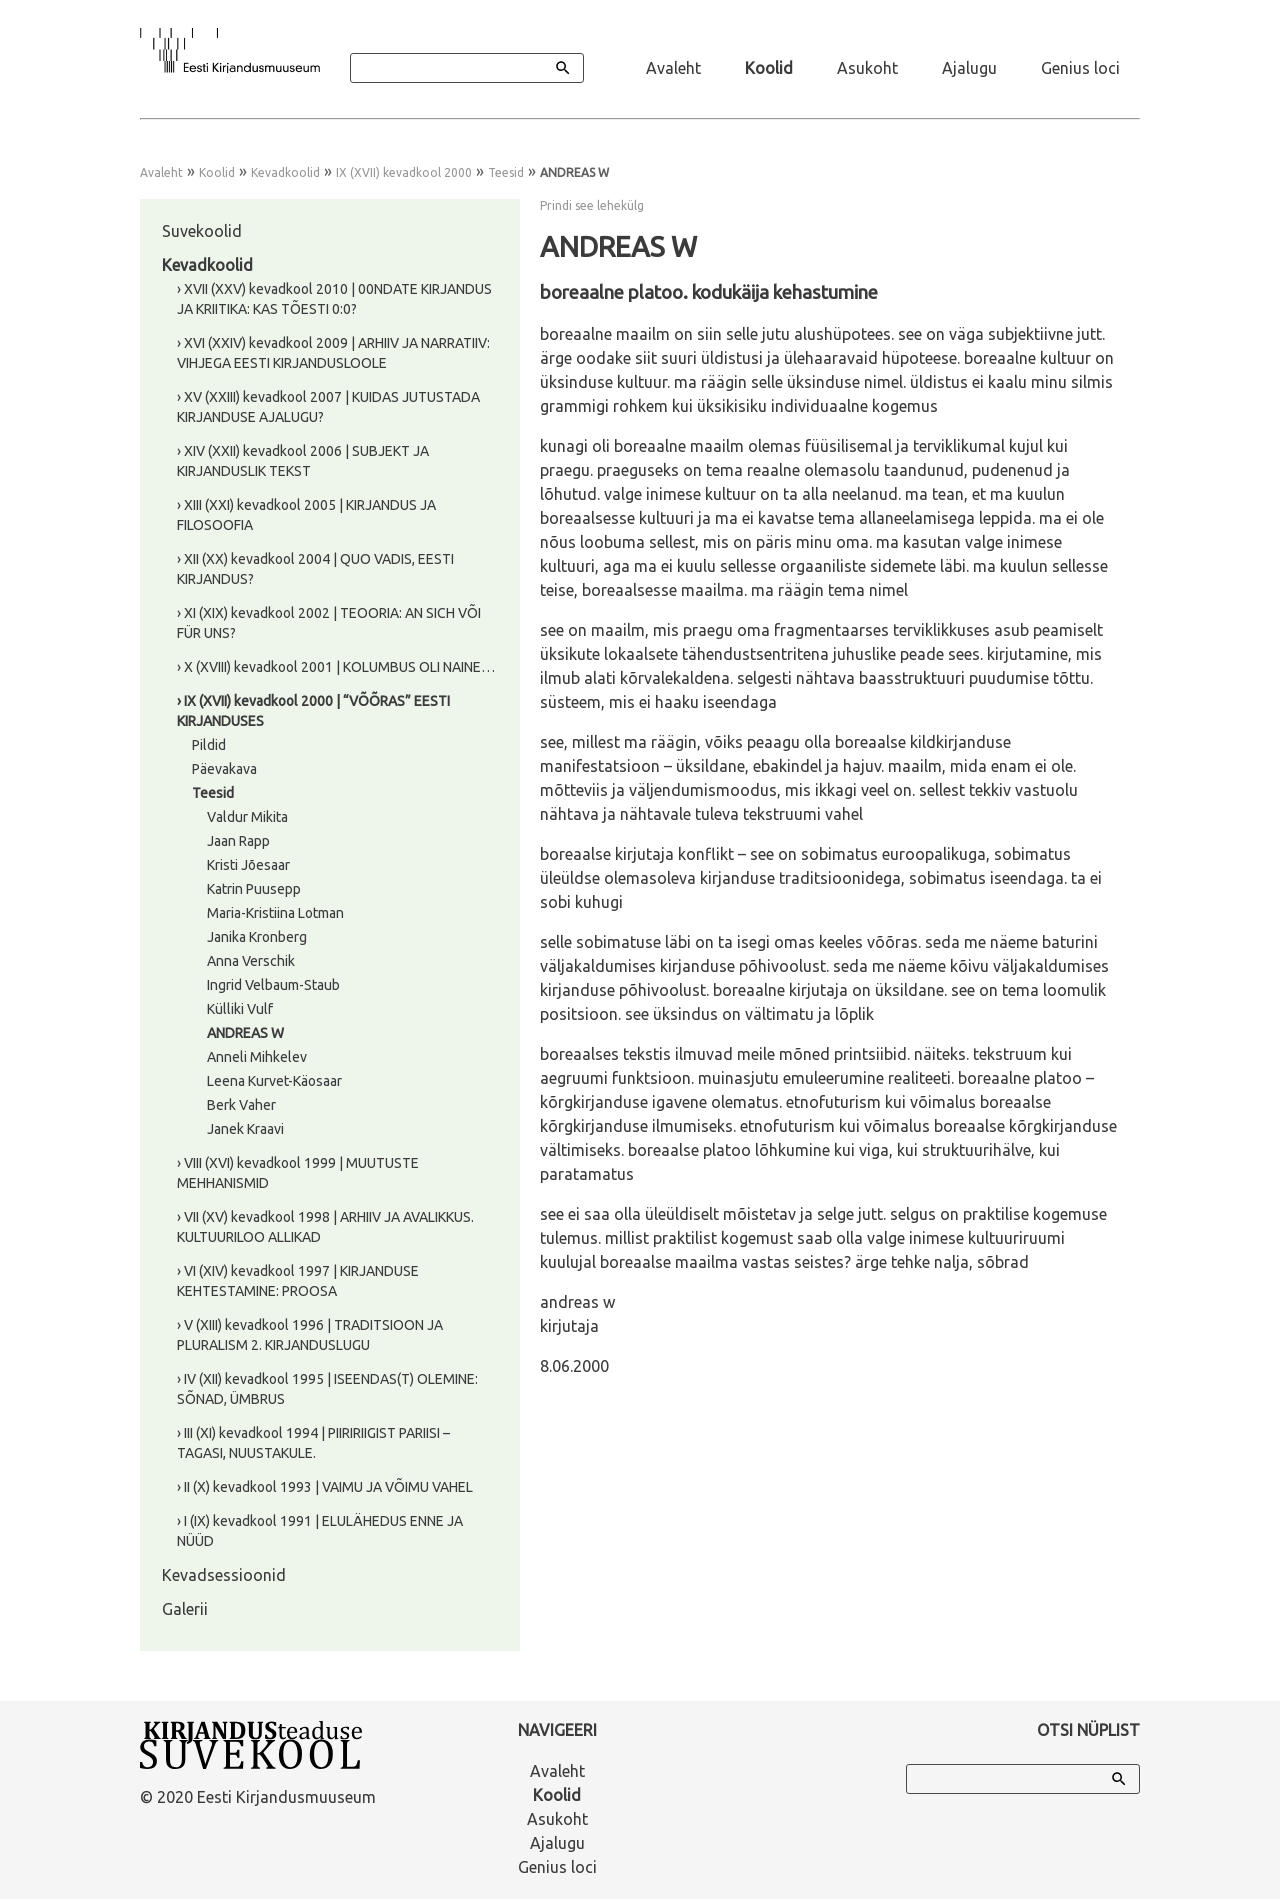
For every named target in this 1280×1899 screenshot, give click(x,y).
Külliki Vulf (240, 1009)
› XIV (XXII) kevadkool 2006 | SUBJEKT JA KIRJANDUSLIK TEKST (303, 461)
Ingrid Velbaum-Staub (273, 985)
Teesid (506, 172)
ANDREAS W (245, 1033)
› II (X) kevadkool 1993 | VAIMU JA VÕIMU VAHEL (325, 1487)
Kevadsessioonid (224, 1575)
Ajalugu (969, 68)
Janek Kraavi (245, 1129)
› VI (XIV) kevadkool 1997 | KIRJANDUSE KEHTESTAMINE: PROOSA (298, 1281)
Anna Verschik (251, 961)
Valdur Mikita (247, 817)
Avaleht (673, 68)
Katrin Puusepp (254, 889)
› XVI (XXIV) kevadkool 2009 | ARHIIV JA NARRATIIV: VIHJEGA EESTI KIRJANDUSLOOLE (333, 353)
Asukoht (867, 68)
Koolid (769, 68)
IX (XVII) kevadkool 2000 (404, 172)
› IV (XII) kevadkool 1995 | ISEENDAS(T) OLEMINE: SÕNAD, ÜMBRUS (327, 1389)
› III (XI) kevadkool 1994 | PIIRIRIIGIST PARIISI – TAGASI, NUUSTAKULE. (313, 1443)
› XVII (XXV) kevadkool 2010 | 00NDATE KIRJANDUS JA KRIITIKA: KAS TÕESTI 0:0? (334, 299)
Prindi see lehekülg (592, 205)
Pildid (209, 745)
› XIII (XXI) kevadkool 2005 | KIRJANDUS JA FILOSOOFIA (306, 515)
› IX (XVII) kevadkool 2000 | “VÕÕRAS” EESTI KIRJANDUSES (313, 711)
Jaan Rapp (238, 841)
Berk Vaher (241, 1105)
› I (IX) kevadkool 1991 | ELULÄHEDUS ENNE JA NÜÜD (320, 1531)
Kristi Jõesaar (248, 865)
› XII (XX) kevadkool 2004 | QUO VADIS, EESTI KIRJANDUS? (315, 569)
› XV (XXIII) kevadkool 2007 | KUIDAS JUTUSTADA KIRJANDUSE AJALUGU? (328, 407)
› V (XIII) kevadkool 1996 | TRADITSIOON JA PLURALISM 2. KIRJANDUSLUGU (310, 1335)
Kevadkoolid (285, 172)
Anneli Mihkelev (257, 1057)
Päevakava (224, 769)
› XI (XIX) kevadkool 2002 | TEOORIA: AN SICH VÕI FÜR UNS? (329, 623)
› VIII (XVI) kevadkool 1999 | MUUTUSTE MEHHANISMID (298, 1173)
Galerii (185, 1609)
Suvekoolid (202, 231)
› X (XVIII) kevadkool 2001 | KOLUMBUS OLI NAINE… (336, 667)
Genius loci (1080, 68)
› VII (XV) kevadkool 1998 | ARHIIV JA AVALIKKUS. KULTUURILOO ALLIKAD (325, 1227)
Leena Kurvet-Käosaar (274, 1081)
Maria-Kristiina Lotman (275, 913)
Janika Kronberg (257, 937)
